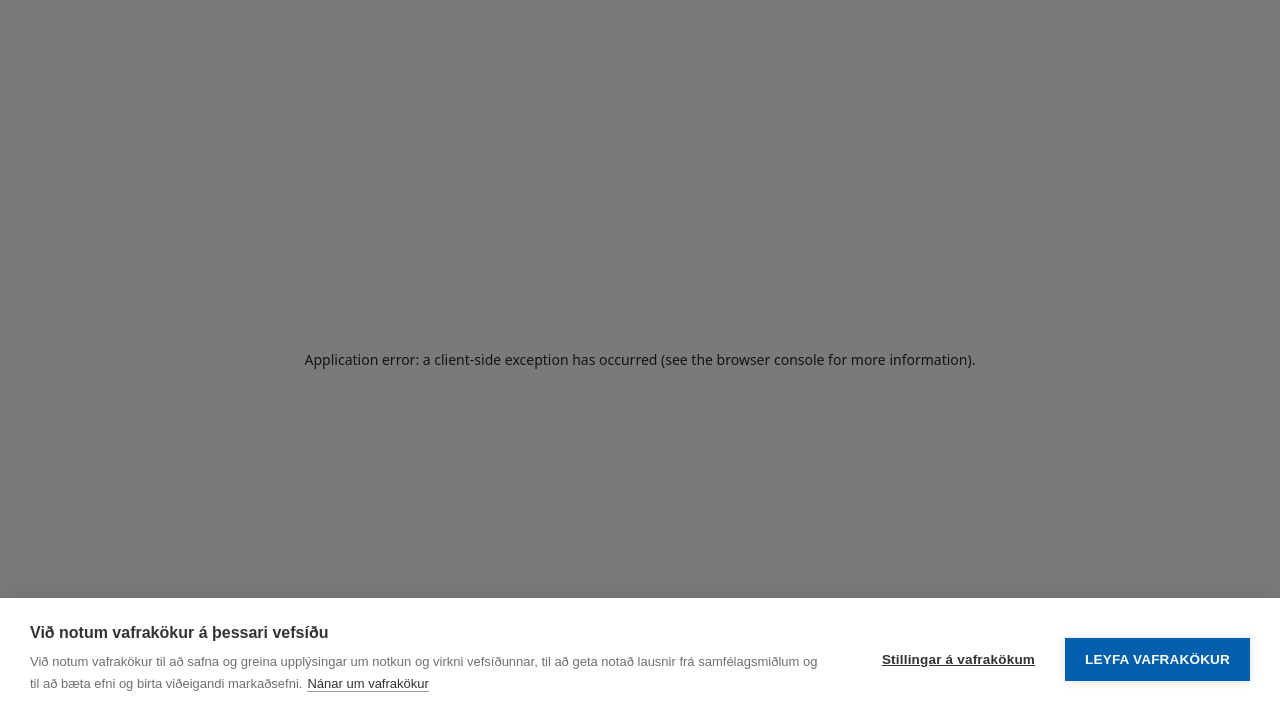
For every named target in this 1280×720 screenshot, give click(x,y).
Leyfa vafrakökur (1157, 659)
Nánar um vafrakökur (367, 683)
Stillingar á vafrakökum (958, 659)
